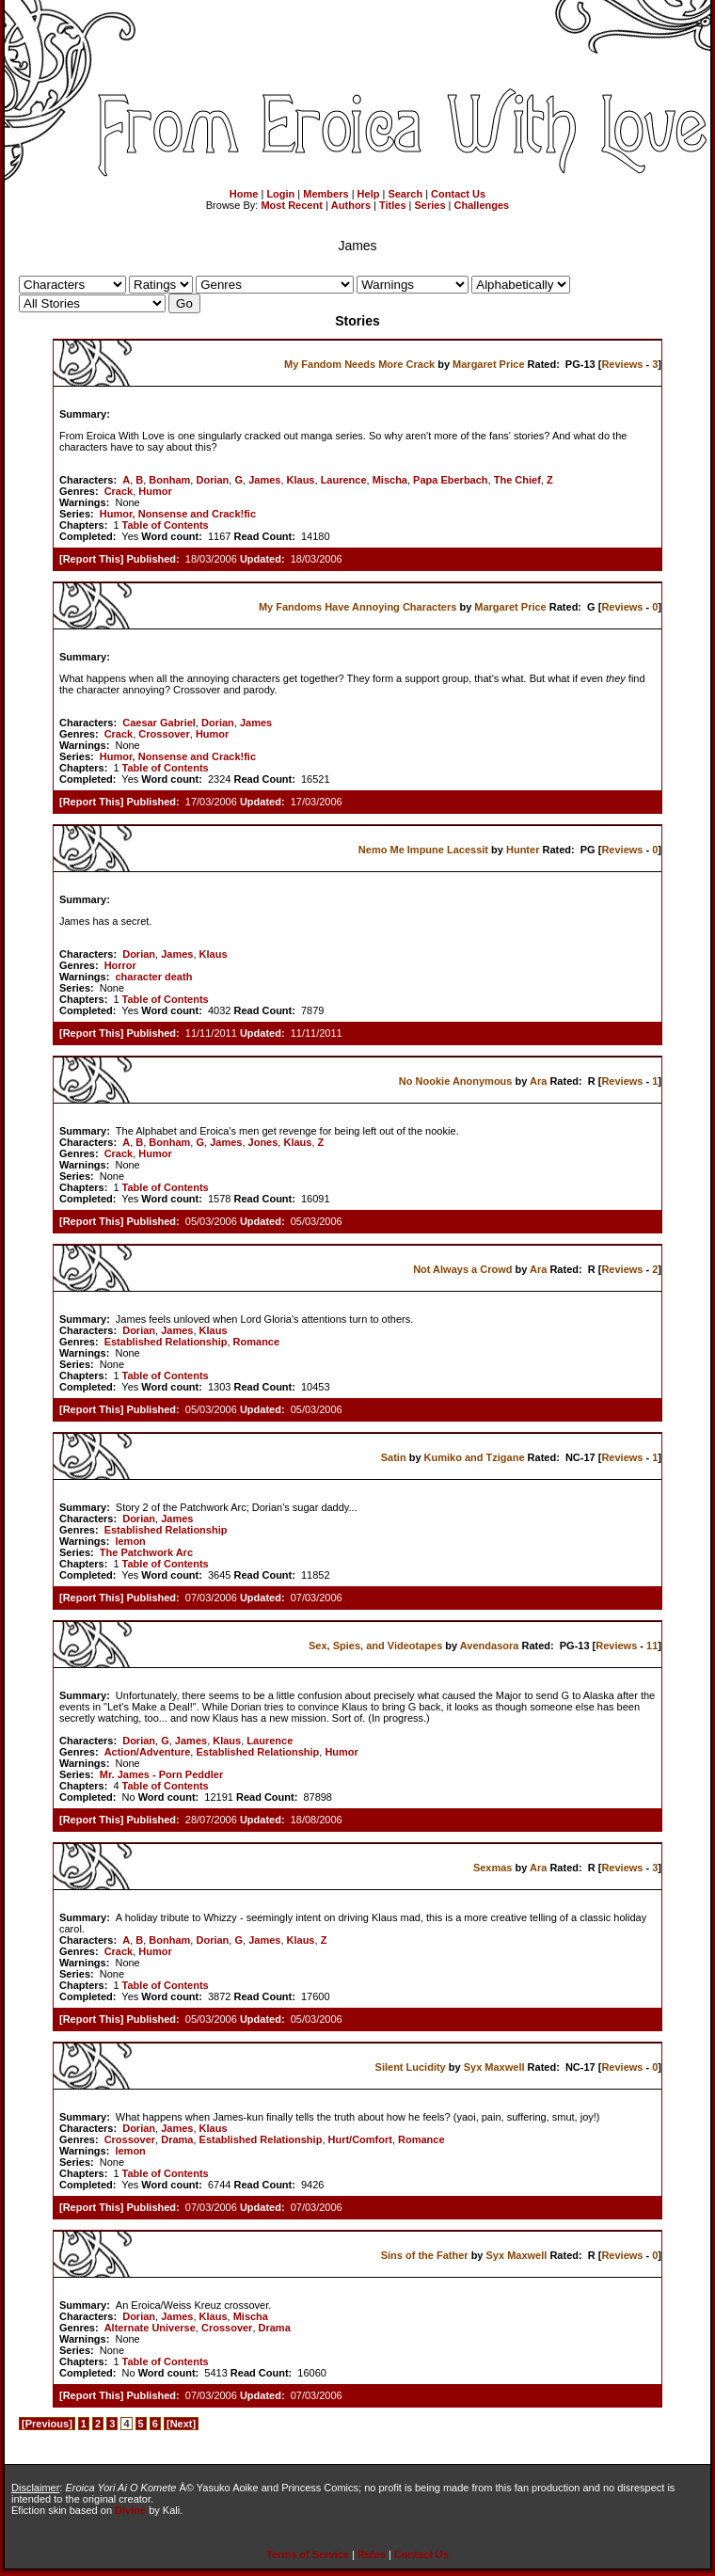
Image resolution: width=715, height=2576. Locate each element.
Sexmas (493, 1867)
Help (369, 193)
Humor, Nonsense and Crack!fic (178, 513)
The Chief (517, 479)
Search (405, 193)
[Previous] (47, 2423)
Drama (177, 2139)
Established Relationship (166, 1341)
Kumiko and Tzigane (474, 1457)
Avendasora (489, 1645)
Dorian (212, 479)
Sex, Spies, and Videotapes (375, 1645)
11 (652, 1645)
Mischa (390, 479)
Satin (393, 1457)
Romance (256, 1341)
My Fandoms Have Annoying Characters (357, 606)
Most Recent (291, 205)
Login (280, 193)
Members (325, 193)
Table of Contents (165, 525)
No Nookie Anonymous (456, 1081)
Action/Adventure (147, 1751)
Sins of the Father (425, 2255)
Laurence (344, 479)
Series (430, 205)
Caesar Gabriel (159, 722)
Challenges (482, 205)
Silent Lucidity (410, 2067)
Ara (538, 1081)
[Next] (181, 2423)
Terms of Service (307, 2554)
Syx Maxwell (494, 2067)
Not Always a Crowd (462, 1269)
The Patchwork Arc (146, 1552)
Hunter (522, 849)
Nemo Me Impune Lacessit (423, 849)
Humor (154, 491)
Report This (91, 558)
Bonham (169, 479)
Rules (372, 2554)
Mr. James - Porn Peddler (161, 1774)
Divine (130, 2510)
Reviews (622, 364)
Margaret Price (488, 364)
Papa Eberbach (450, 479)
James (264, 479)
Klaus (301, 479)
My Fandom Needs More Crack (359, 364)
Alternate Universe (150, 2327)
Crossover (163, 733)
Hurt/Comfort (360, 2139)
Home (244, 193)
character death (153, 976)
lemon (130, 1541)
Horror (120, 965)
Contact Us (458, 193)
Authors (351, 205)
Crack (119, 491)
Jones (263, 1142)
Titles (392, 205)
